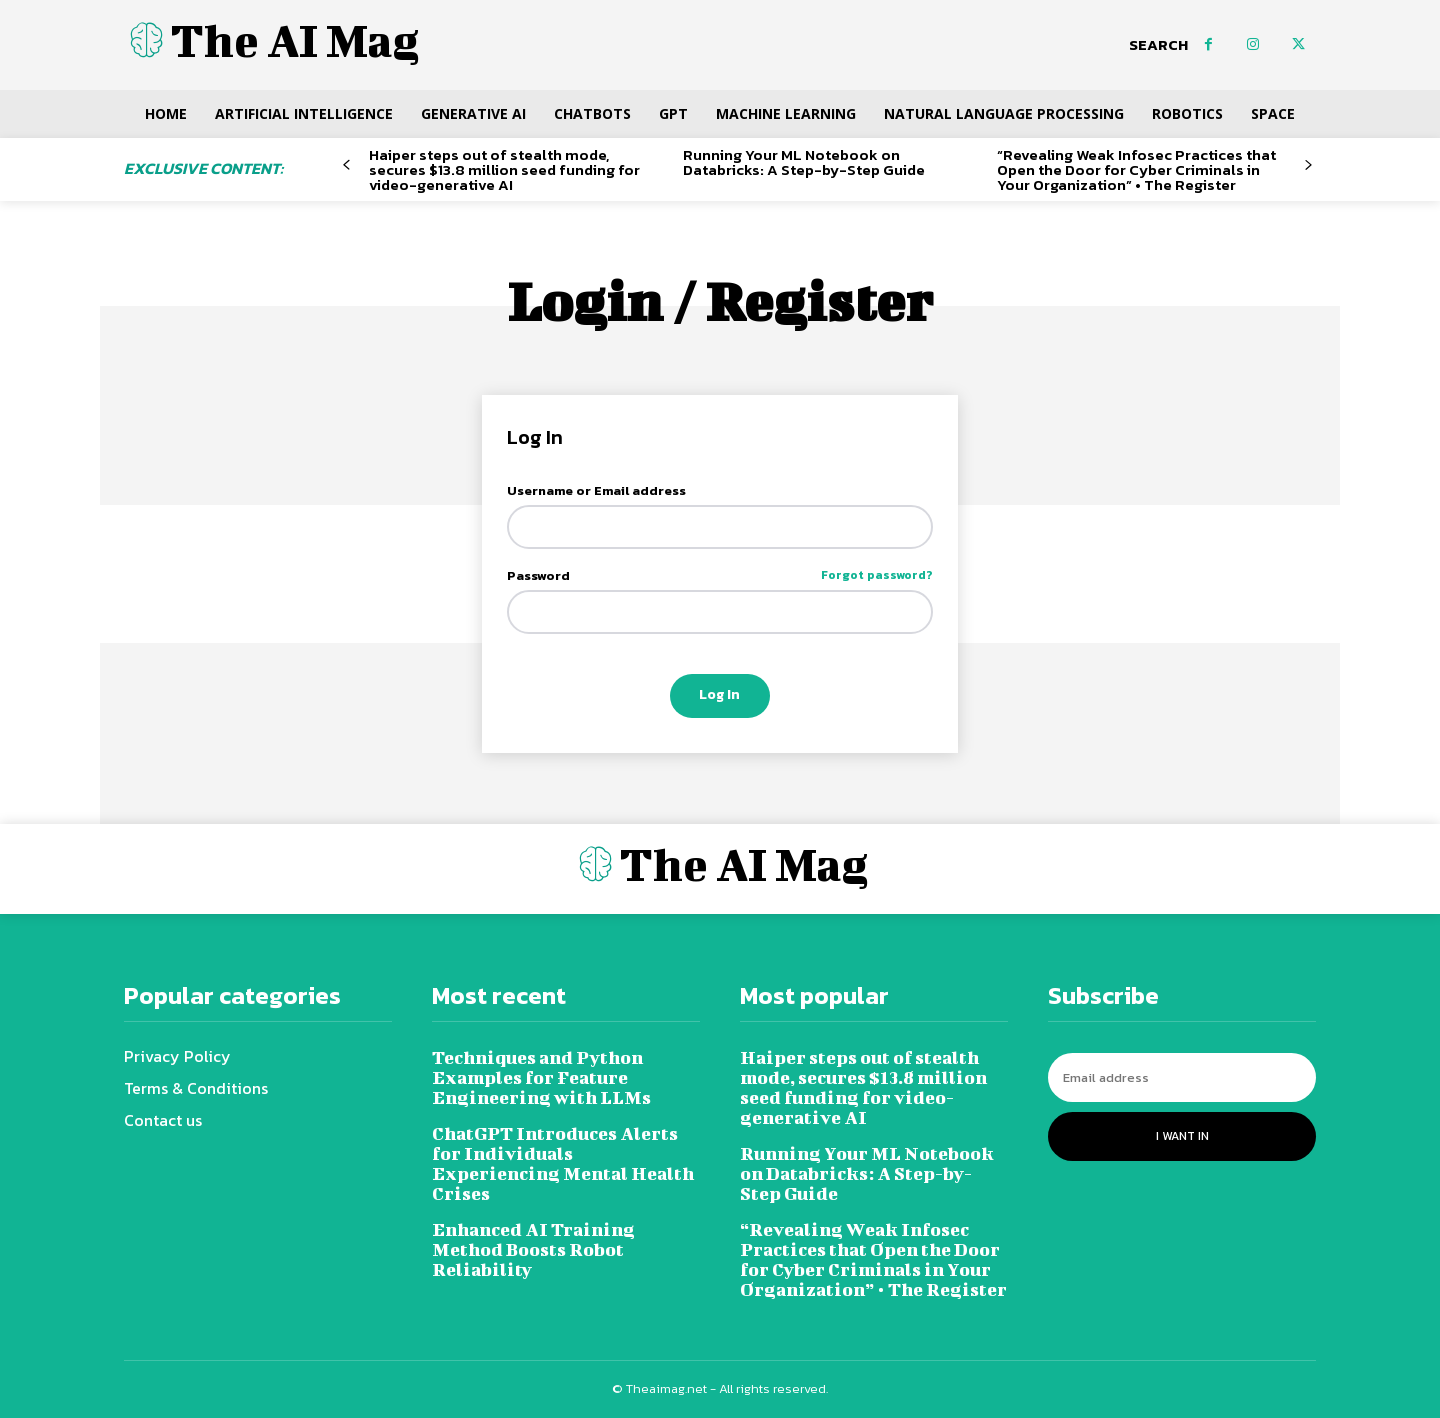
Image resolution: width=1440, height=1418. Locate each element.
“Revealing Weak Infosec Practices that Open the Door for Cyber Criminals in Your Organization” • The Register (1136, 169)
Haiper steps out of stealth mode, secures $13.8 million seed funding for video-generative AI (504, 169)
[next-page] (1308, 165)
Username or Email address (596, 490)
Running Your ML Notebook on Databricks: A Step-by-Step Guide (804, 162)
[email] (1182, 1077)
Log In (719, 694)
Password (720, 575)
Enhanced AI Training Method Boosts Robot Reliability (533, 1249)
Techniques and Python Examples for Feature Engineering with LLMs (541, 1077)
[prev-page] (346, 165)
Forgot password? (877, 575)
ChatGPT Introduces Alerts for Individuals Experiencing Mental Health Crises (563, 1163)
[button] (1158, 45)
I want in (1182, 1136)
